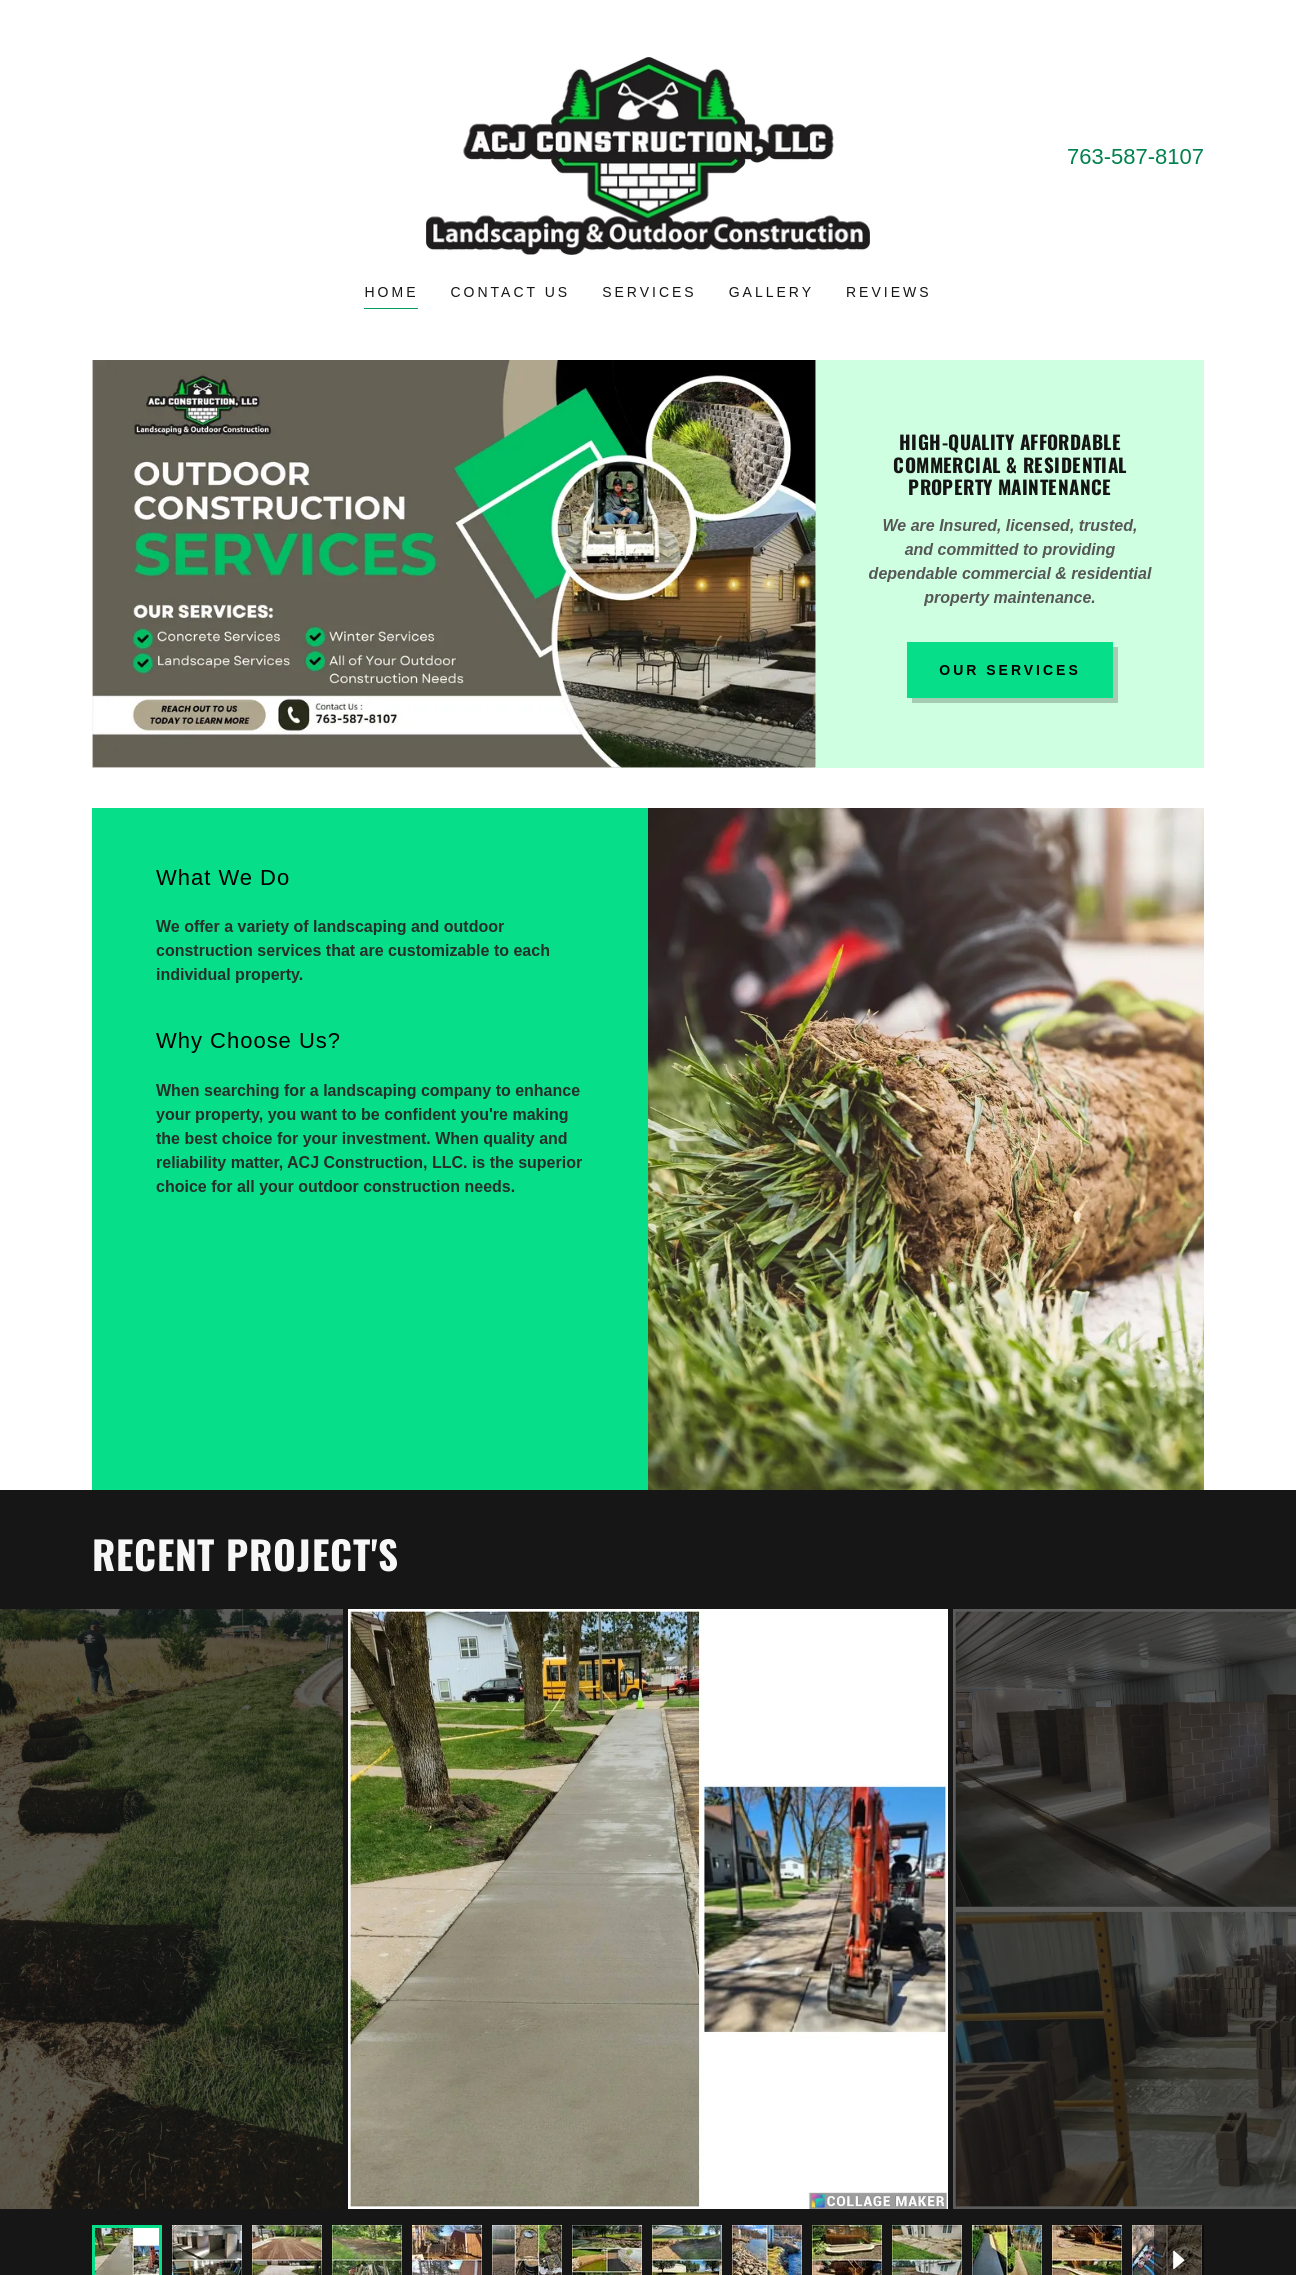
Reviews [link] (889, 292)
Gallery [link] (771, 292)
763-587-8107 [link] (1135, 156)
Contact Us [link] (510, 292)
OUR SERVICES (1010, 670)
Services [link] (649, 292)
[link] (648, 154)
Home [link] (391, 292)
